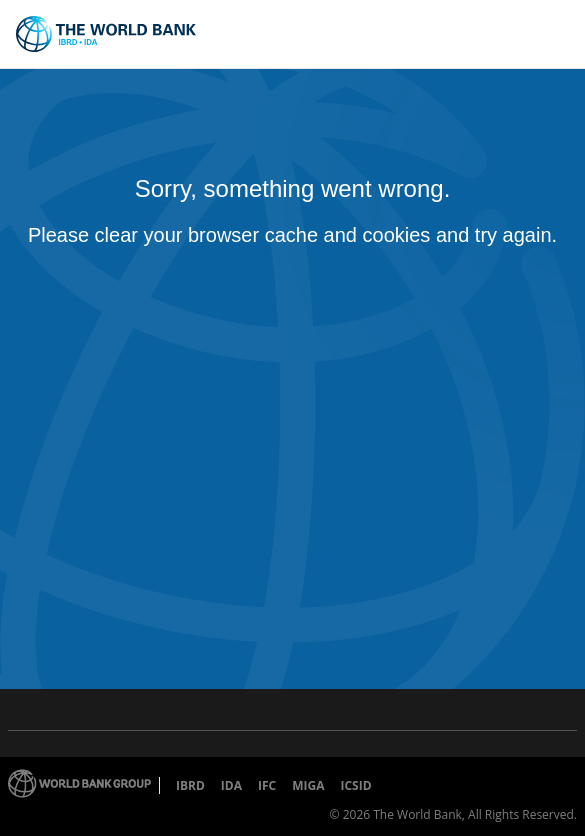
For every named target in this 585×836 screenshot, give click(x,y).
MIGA (308, 785)
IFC (267, 785)
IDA (231, 785)
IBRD (190, 785)
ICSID (355, 785)
